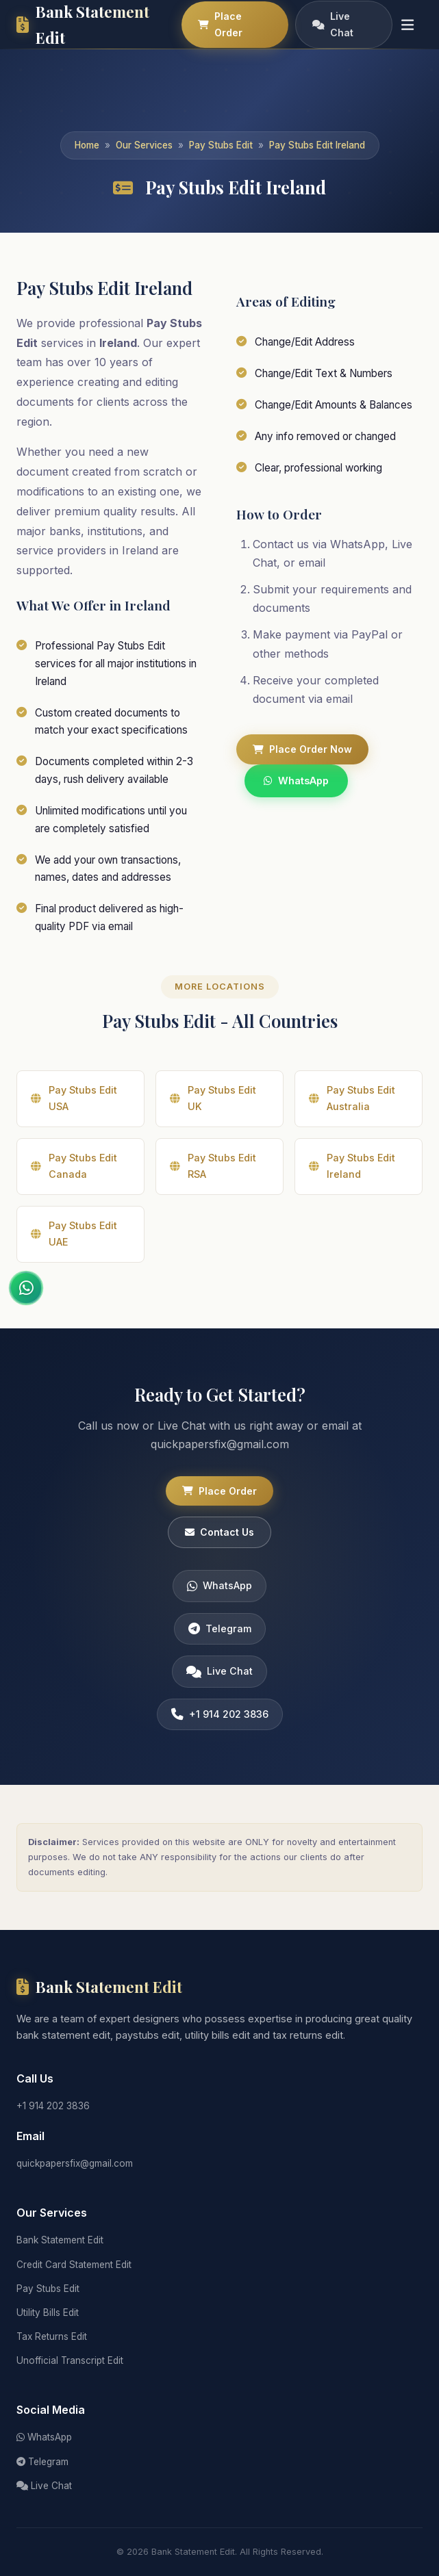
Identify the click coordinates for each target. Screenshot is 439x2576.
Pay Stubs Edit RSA (213, 1177)
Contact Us (219, 1543)
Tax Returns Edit (51, 2336)
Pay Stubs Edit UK (213, 1109)
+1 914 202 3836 (219, 1724)
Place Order (220, 24)
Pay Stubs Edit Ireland (317, 145)
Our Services (144, 145)
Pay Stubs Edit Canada (74, 1177)
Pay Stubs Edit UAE (74, 1245)
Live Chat (332, 24)
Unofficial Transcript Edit (69, 2360)
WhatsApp (296, 780)
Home (87, 145)
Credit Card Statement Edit (73, 2264)
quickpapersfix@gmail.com (74, 2163)
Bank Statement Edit (59, 2239)
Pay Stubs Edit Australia (352, 1109)
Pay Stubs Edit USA (74, 1109)
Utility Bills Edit (47, 2312)
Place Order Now (302, 749)
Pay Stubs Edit (221, 145)
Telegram (219, 1639)
